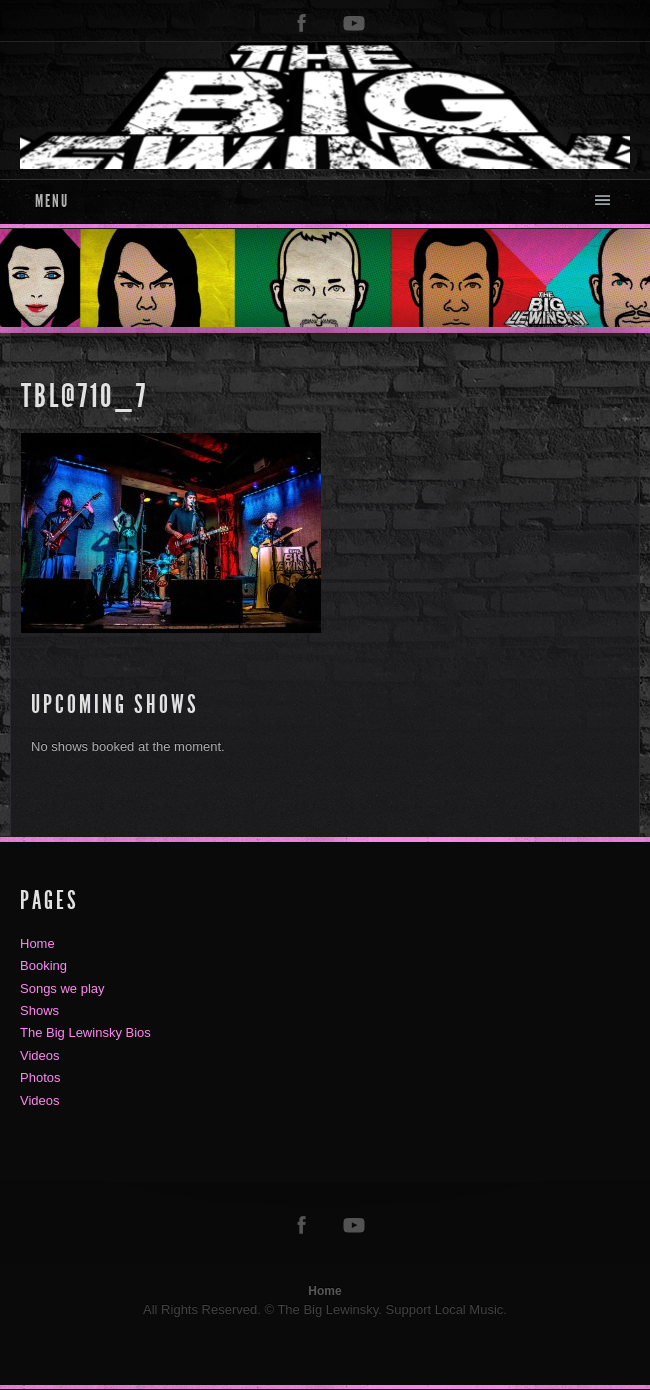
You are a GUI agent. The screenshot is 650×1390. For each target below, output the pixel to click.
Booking (43, 965)
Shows (39, 1010)
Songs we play (62, 988)
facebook (302, 23)
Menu (52, 201)
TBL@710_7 (84, 396)
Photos (40, 1077)
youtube (354, 23)
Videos (40, 1055)
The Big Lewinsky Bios (85, 1032)
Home (37, 943)
